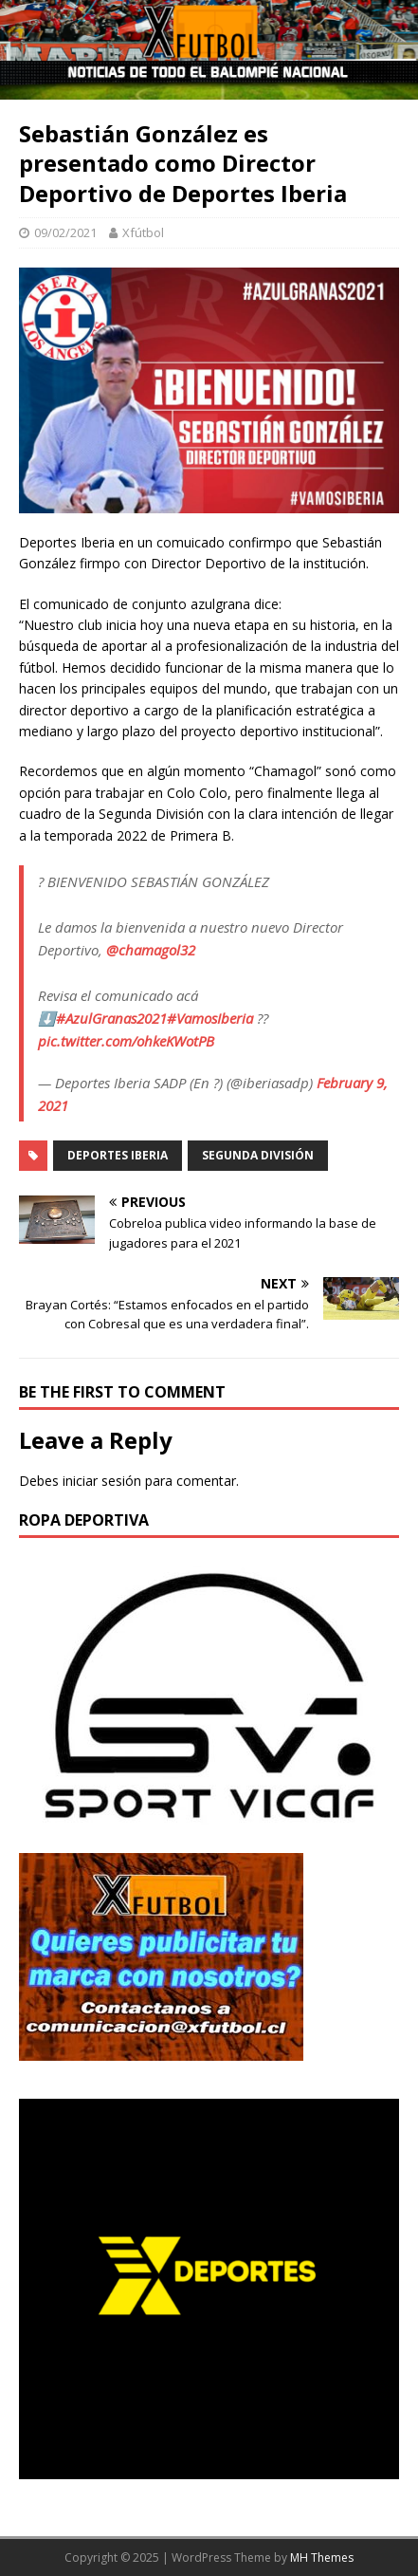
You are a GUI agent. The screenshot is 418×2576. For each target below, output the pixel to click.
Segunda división (258, 1155)
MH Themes (322, 2557)
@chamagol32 (150, 949)
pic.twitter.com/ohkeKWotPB (126, 1040)
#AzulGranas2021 (111, 1018)
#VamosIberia (210, 1018)
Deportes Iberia (117, 1155)
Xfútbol (143, 232)
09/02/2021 (65, 232)
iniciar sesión (102, 1481)
